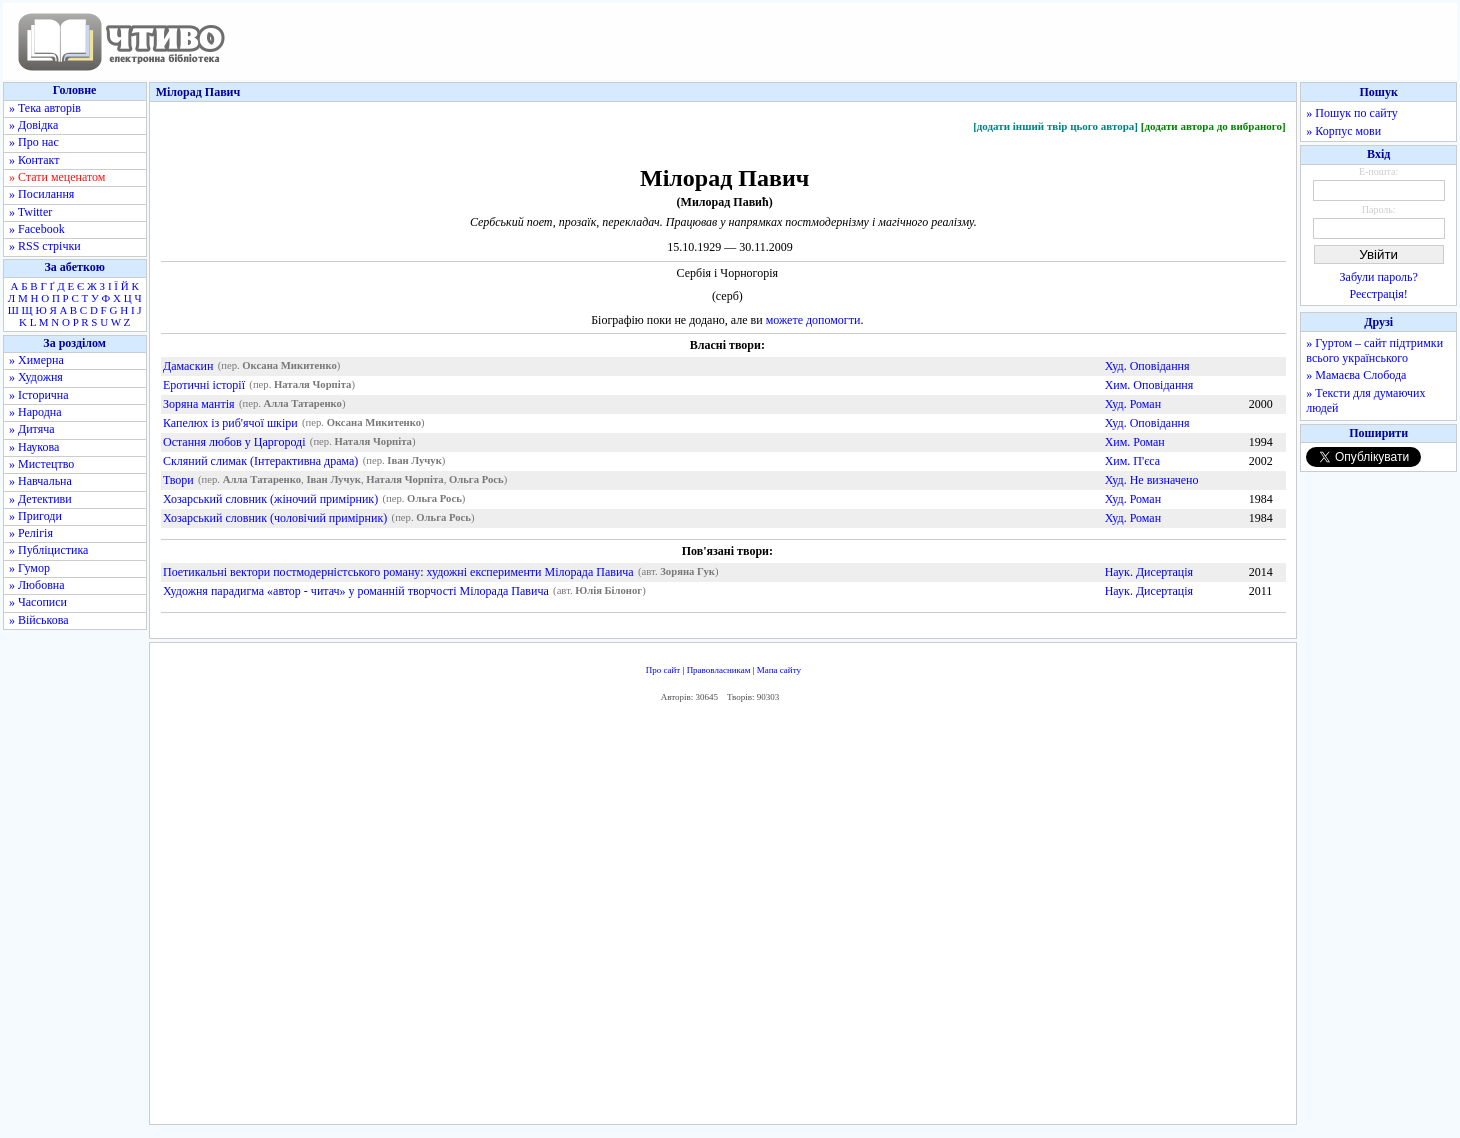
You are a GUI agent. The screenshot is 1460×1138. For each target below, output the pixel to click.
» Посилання (41, 194)
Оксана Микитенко (289, 366)
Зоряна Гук (687, 572)
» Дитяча (32, 429)
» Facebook (37, 229)
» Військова (39, 620)
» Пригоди (35, 516)
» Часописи (38, 602)
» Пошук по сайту (1351, 113)
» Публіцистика (48, 550)
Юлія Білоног (608, 591)
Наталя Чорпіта (312, 385)
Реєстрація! (1379, 294)
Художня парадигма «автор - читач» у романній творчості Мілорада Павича (356, 591)
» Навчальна (40, 481)
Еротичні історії (204, 385)
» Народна (35, 412)
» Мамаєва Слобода (1356, 375)
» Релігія (31, 533)
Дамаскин (188, 366)
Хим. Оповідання (1149, 385)
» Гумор (29, 568)
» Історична (39, 395)
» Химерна (36, 360)
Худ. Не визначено (1152, 480)
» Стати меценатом (57, 177)
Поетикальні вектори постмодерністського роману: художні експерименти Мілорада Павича (398, 572)
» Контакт (34, 160)
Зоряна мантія (199, 404)
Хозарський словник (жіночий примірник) (270, 499)
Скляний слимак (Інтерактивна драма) (260, 461)
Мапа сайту (779, 670)
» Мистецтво (41, 464)
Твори (178, 480)
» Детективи (40, 499)
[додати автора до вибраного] (1213, 126)
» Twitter (30, 212)
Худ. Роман (1133, 404)
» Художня (36, 377)
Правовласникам (719, 670)
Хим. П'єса (1132, 461)
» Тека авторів (45, 108)
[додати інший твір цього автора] (1055, 126)
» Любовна (37, 585)
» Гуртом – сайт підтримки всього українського (1374, 350)
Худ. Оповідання (1147, 366)
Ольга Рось (476, 480)
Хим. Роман (1135, 442)
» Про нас (34, 142)
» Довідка (33, 125)
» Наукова (34, 447)
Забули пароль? (1379, 277)
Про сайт (663, 670)
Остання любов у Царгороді (234, 442)
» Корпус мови (1343, 131)
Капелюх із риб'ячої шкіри (230, 423)
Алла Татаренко (303, 404)
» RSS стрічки (45, 246)
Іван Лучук (414, 461)
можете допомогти (813, 320)
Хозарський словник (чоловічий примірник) (275, 518)
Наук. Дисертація (1149, 572)
